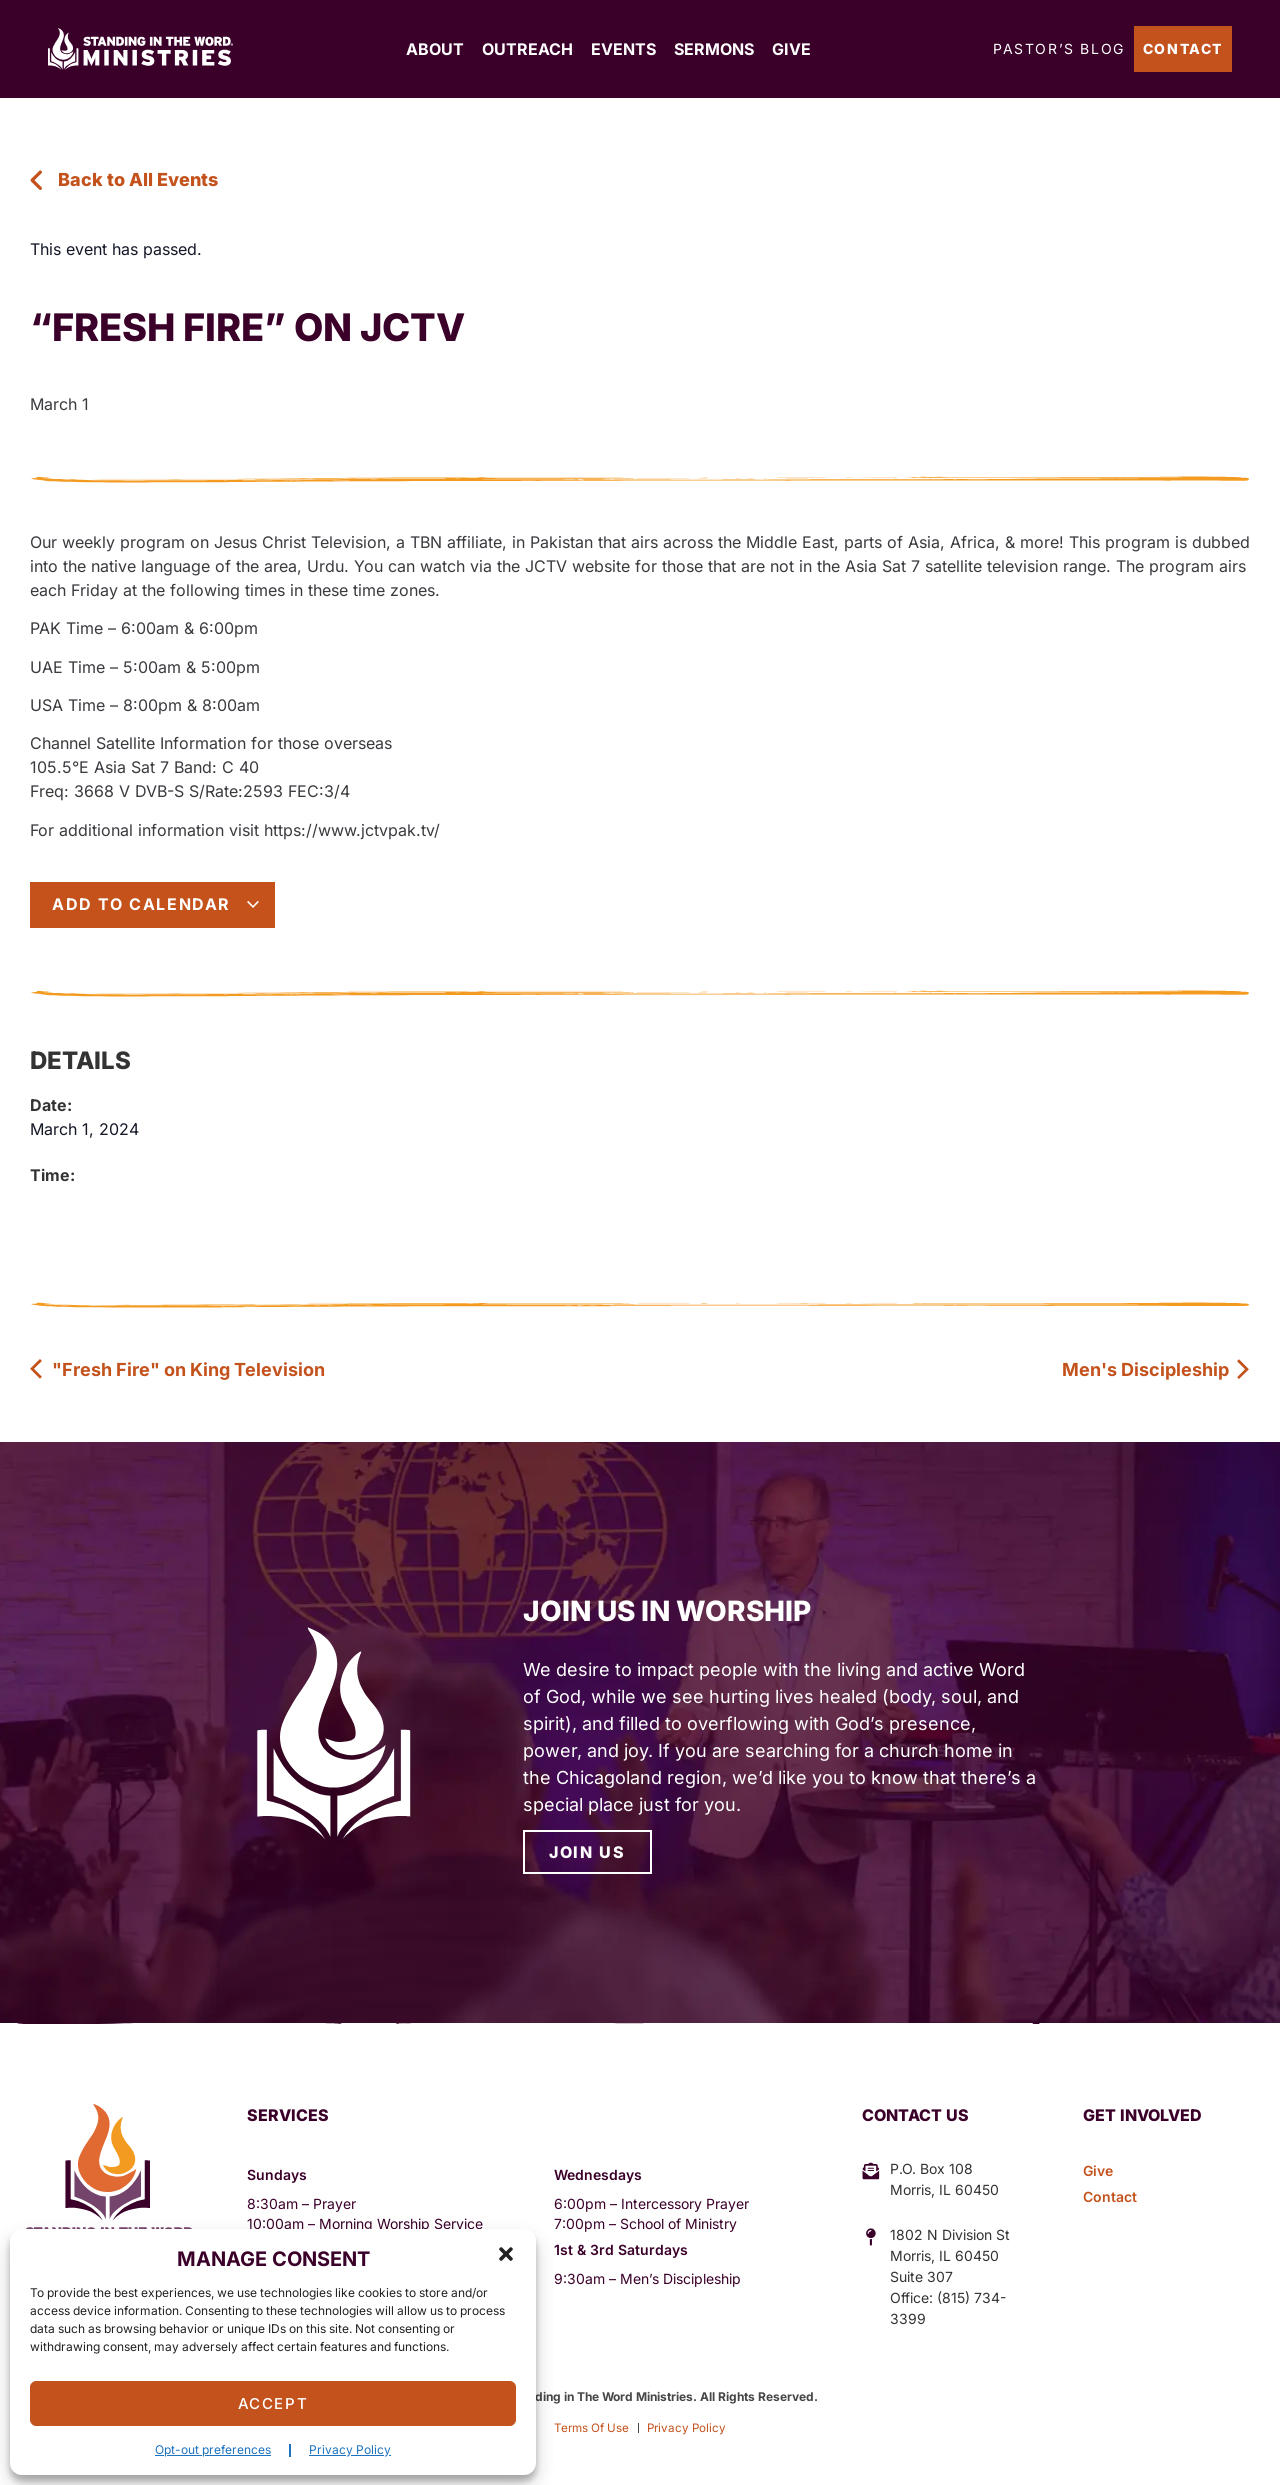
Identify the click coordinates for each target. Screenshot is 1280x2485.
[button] (506, 2254)
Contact (1183, 48)
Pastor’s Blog (1059, 48)
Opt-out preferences (213, 2449)
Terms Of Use (589, 2427)
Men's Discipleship (1156, 1369)
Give (791, 49)
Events (623, 49)
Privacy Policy (350, 2449)
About (435, 49)
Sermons (714, 49)
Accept (273, 2403)
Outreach (527, 49)
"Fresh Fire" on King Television (177, 1369)
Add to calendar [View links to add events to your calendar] (156, 904)
